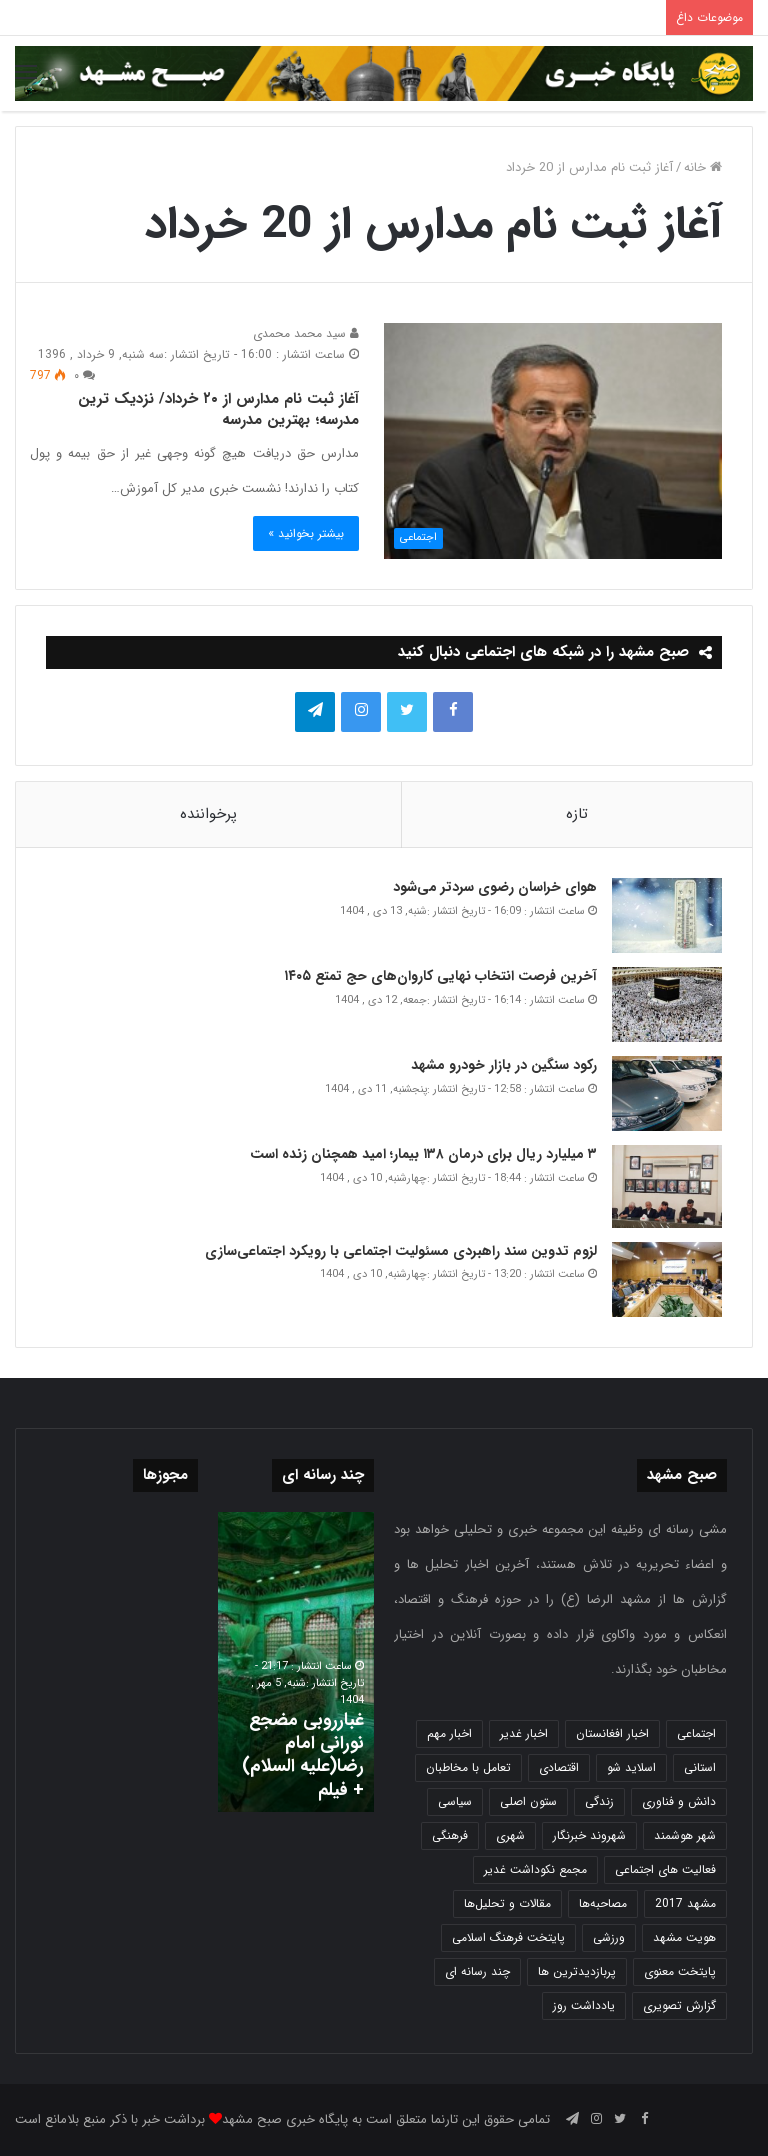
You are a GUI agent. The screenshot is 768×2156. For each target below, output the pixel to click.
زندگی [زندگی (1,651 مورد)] (599, 1801)
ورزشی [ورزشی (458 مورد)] (609, 1937)
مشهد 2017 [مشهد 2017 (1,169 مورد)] (685, 1903)
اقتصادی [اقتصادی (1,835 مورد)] (559, 1767)
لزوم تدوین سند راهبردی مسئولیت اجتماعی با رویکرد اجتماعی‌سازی (401, 1251)
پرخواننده (208, 814)
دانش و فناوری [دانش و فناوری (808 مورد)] (679, 1801)
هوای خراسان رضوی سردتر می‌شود (495, 887)
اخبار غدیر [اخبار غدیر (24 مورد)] (524, 1733)
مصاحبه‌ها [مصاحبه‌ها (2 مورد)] (603, 1903)
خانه (703, 167)
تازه (577, 814)
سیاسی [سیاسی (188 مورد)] (455, 1801)
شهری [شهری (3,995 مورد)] (510, 1835)
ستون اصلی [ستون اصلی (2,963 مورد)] (528, 1801)
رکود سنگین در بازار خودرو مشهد (504, 1065)
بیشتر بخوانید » (306, 533)
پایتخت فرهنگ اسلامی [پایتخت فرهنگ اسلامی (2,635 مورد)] (508, 1937)
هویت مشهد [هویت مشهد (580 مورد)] (684, 1937)
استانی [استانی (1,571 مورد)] (700, 1767)
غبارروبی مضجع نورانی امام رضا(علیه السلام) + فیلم (303, 1755)
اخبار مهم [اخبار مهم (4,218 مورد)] (449, 1733)
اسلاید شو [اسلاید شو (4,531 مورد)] (631, 1767)
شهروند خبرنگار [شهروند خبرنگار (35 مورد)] (589, 1835)
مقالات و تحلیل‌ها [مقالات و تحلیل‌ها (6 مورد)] (507, 1903)
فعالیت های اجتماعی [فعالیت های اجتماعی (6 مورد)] (665, 1869)
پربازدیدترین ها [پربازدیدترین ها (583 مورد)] (577, 1971)
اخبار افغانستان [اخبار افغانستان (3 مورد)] (612, 1733)
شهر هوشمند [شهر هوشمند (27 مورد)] (685, 1835)
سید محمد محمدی (306, 333)
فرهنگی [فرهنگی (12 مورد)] (450, 1835)
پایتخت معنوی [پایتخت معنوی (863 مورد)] (680, 1971)
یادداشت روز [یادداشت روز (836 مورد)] (584, 2005)
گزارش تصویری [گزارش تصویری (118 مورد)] (679, 2005)
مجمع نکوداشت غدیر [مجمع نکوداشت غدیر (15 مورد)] (535, 1869)
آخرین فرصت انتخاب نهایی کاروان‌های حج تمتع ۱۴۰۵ (440, 976)
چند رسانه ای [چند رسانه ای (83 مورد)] (477, 1971)
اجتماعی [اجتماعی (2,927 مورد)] (696, 1733)
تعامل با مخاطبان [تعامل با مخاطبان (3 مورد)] (468, 1767)
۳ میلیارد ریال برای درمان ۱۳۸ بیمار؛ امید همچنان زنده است (421, 1154)
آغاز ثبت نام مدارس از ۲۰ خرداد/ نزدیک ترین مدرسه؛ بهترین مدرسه (218, 409)
